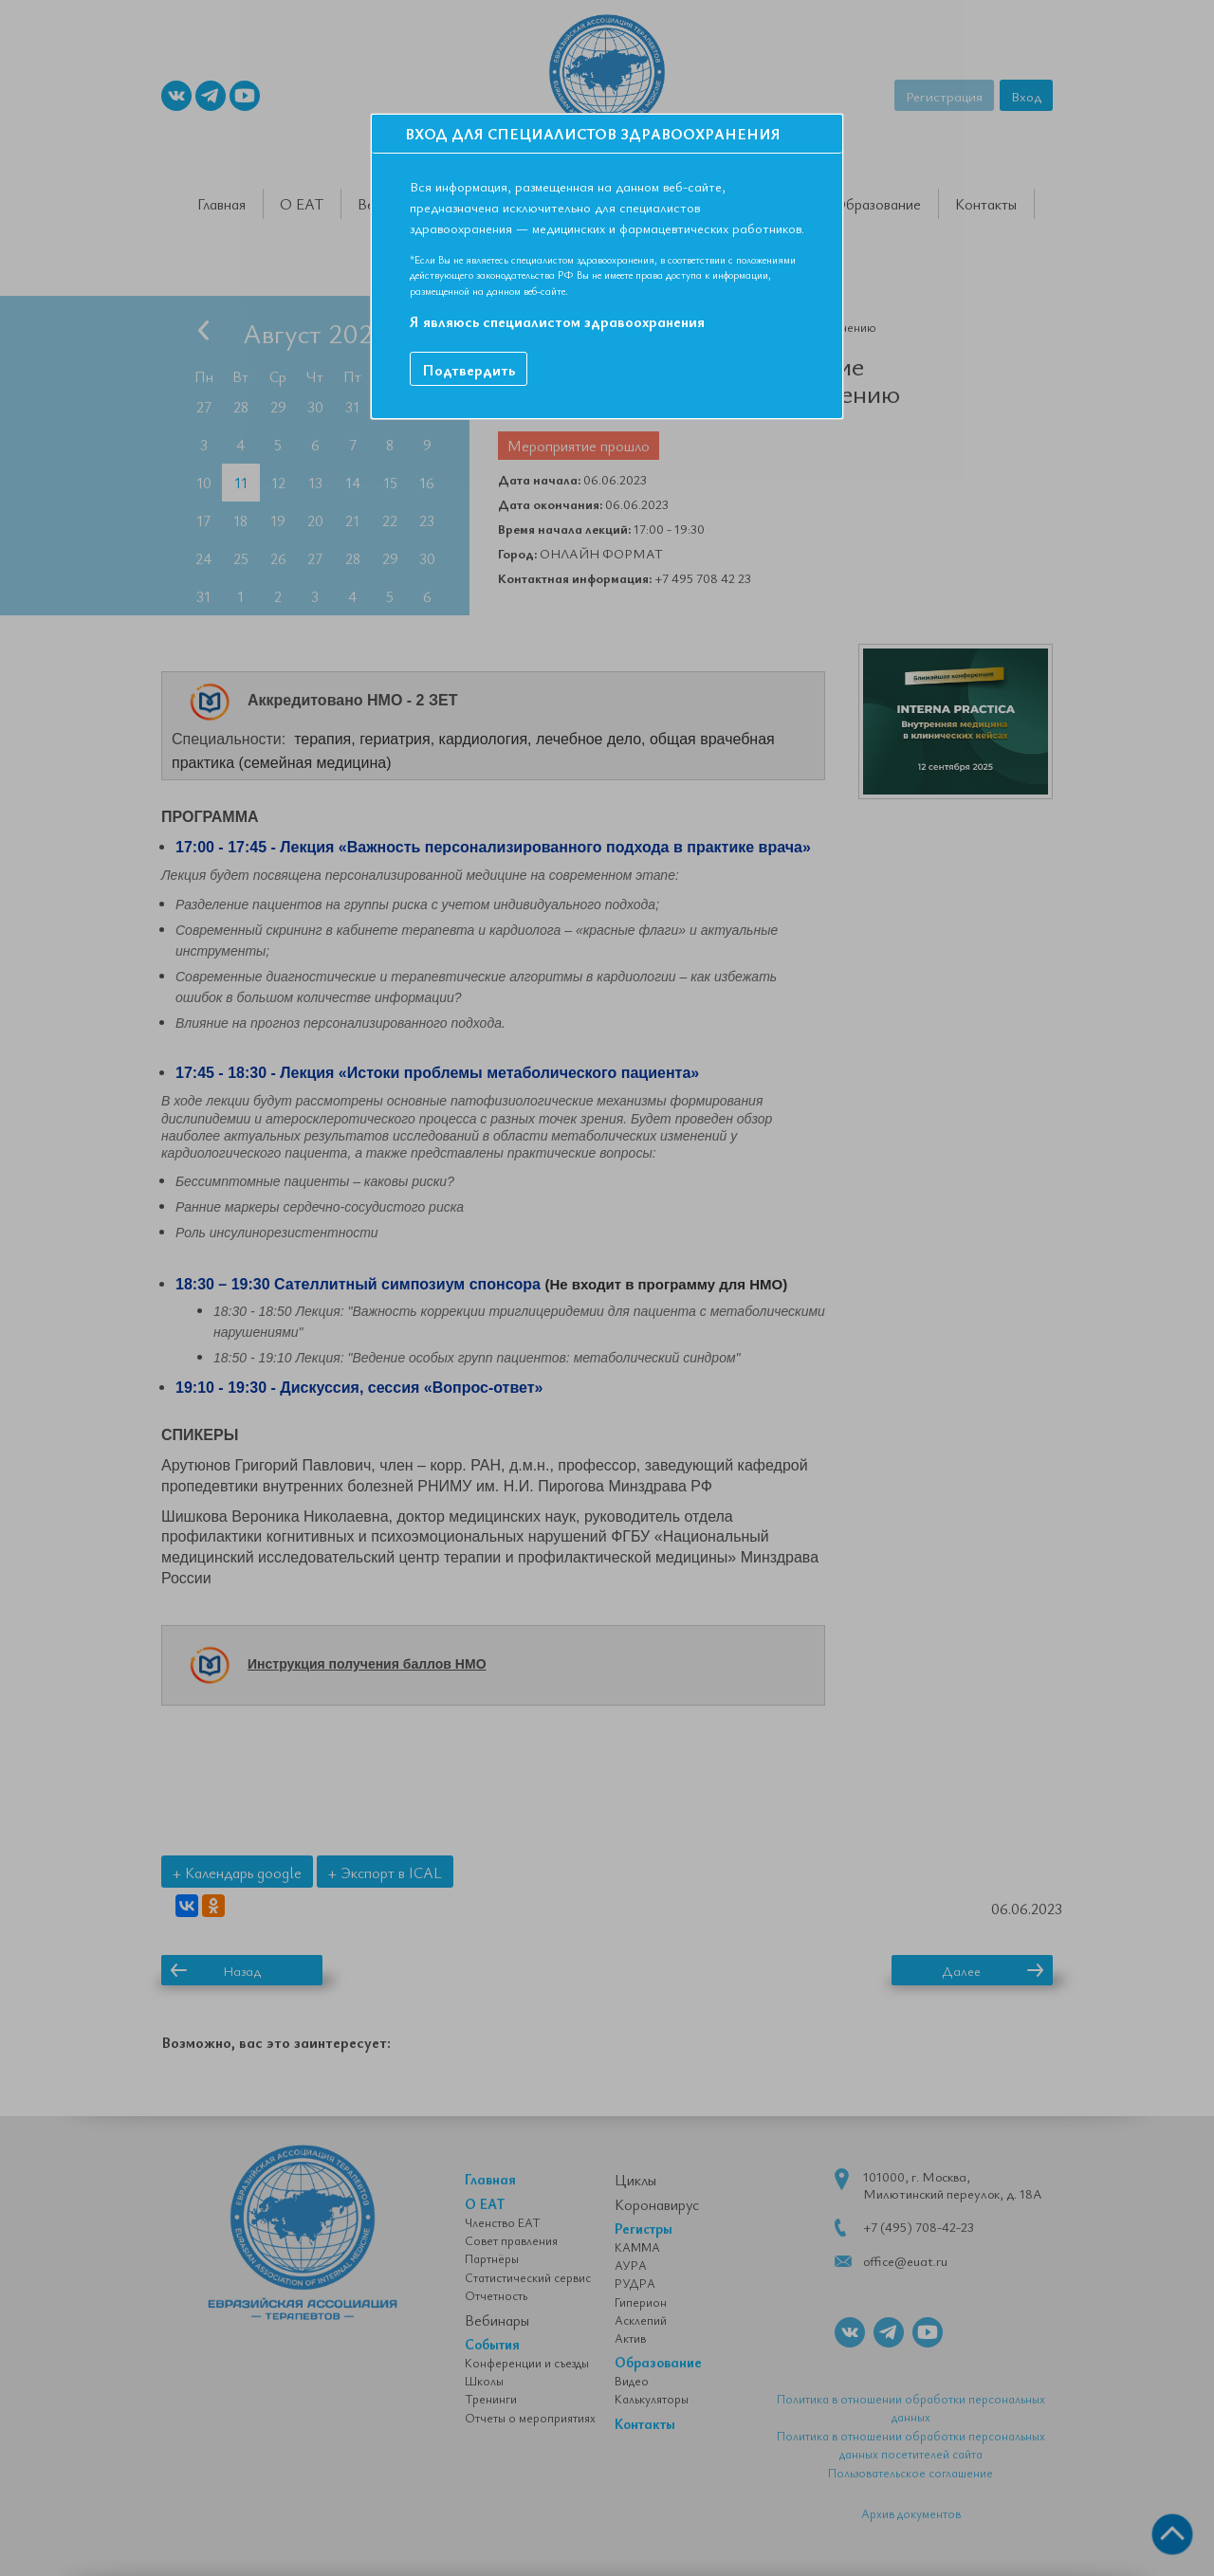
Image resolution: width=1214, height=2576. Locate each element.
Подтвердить (468, 369)
